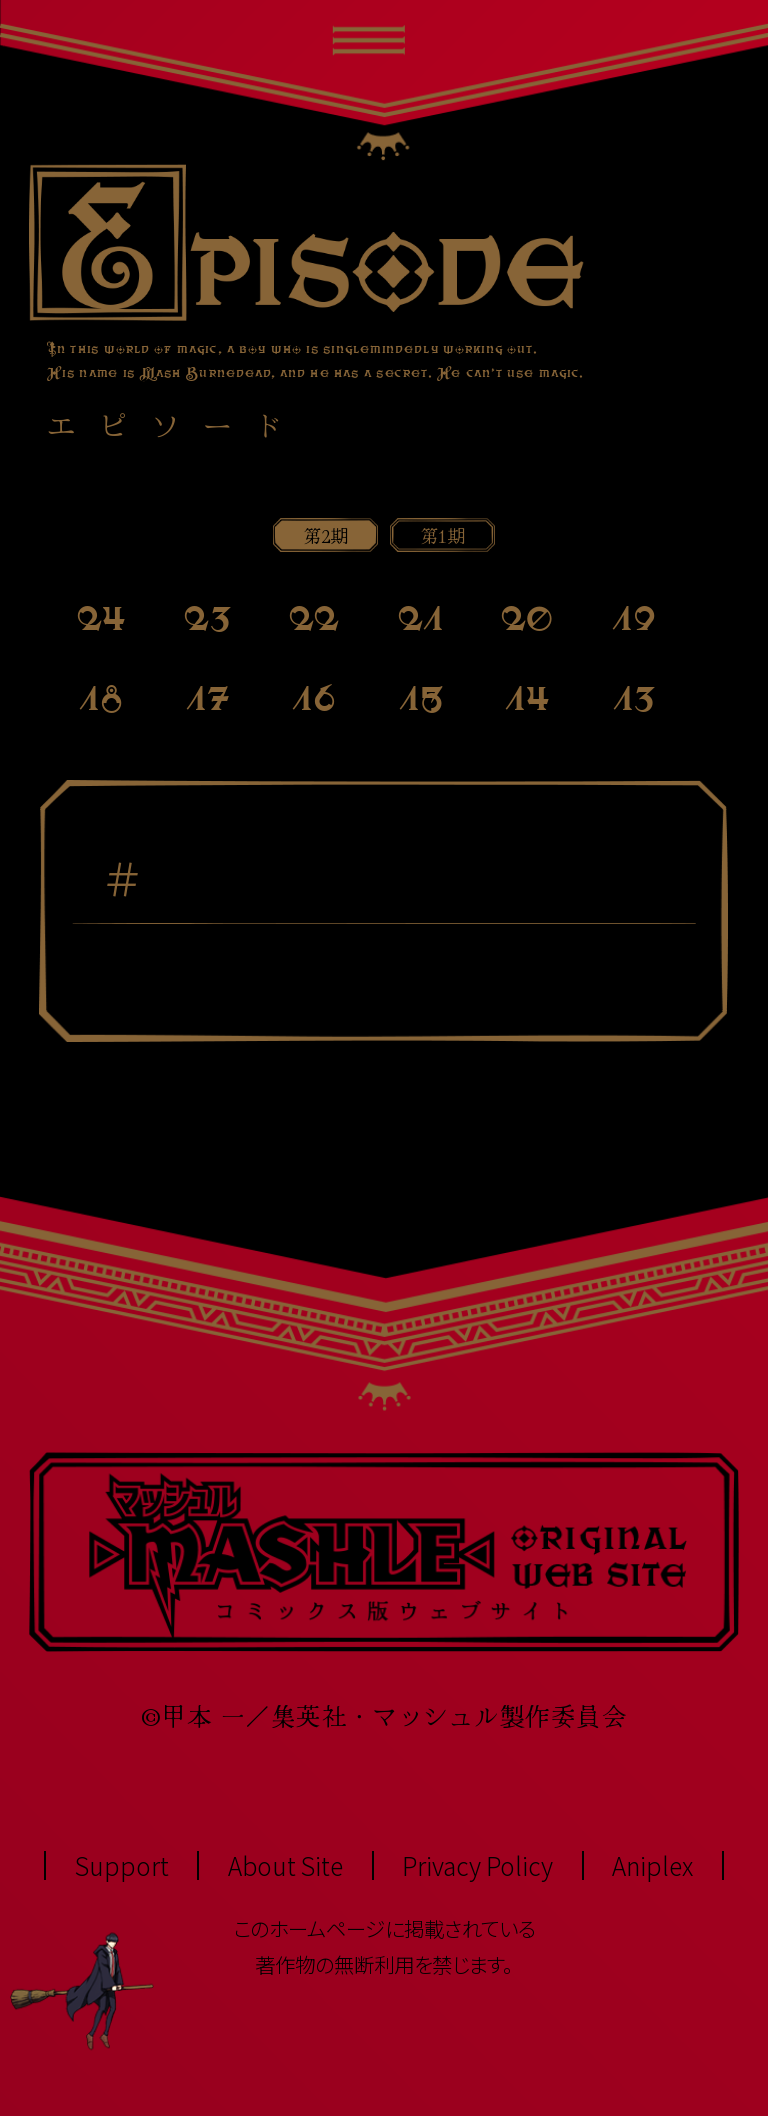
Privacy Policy (477, 1865)
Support (122, 1865)
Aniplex (652, 1865)
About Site (285, 1865)
